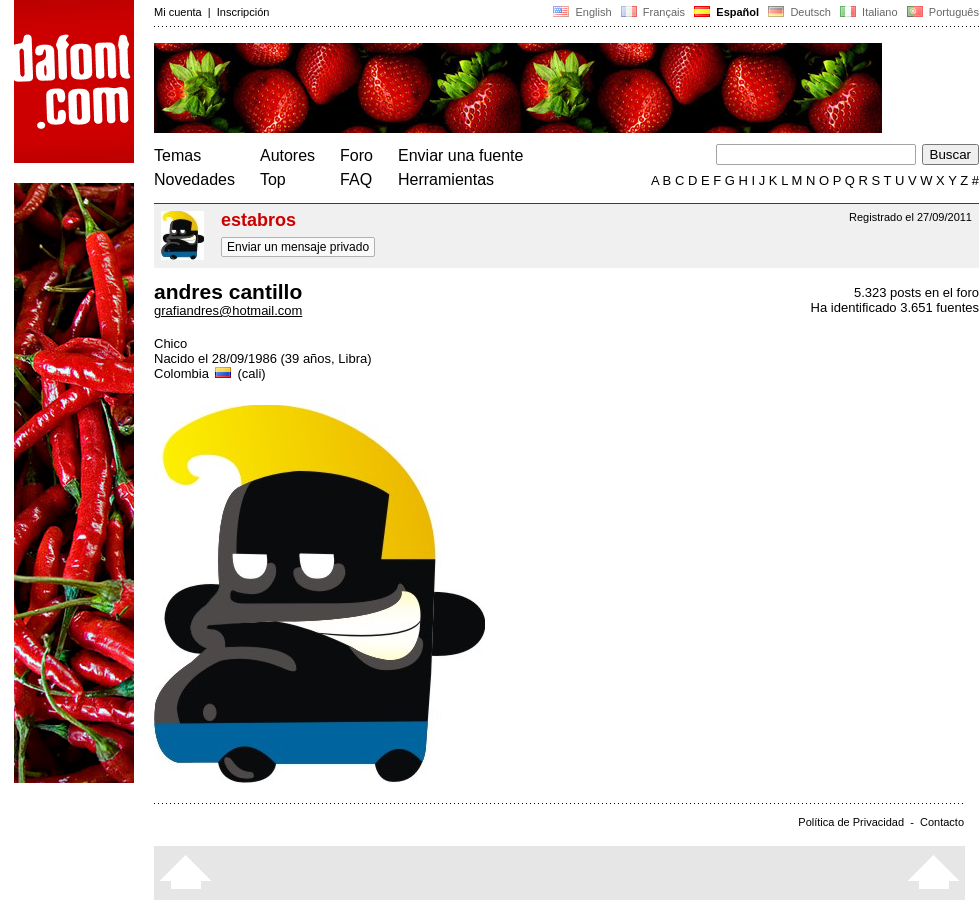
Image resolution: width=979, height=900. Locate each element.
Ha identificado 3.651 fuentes (895, 307)
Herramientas (446, 179)
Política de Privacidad (851, 822)
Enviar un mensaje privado (298, 247)
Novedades (194, 179)
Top (273, 179)
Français (653, 12)
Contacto (942, 822)
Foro (356, 155)
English (582, 12)
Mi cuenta (178, 12)
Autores (287, 155)
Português (941, 12)
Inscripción (243, 12)
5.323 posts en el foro (916, 292)
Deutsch (799, 12)
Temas (177, 155)
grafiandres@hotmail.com (228, 310)
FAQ (356, 179)
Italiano (869, 12)
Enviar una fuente (460, 155)
